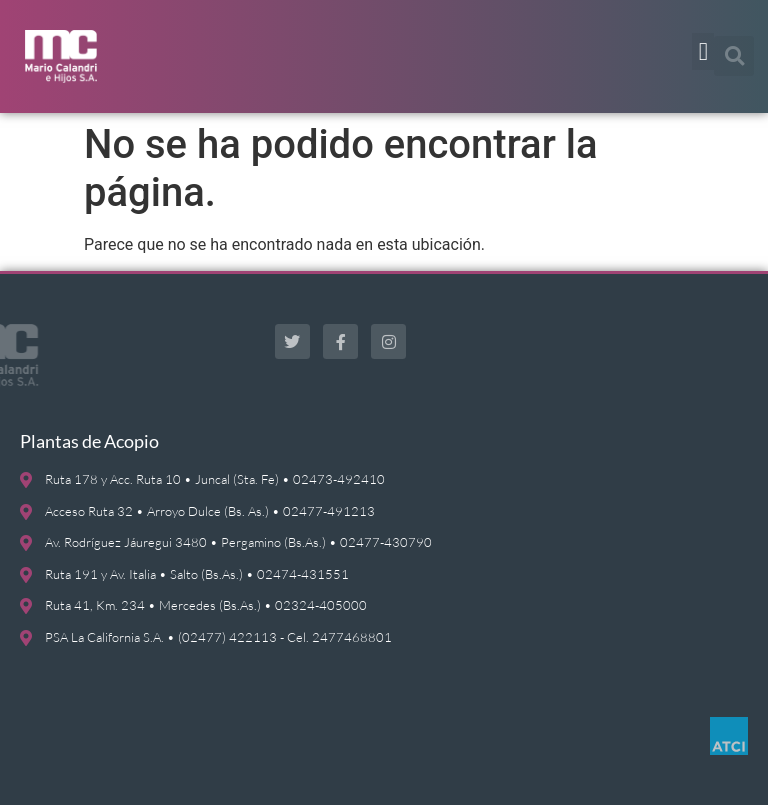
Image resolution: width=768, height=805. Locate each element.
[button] (703, 52)
